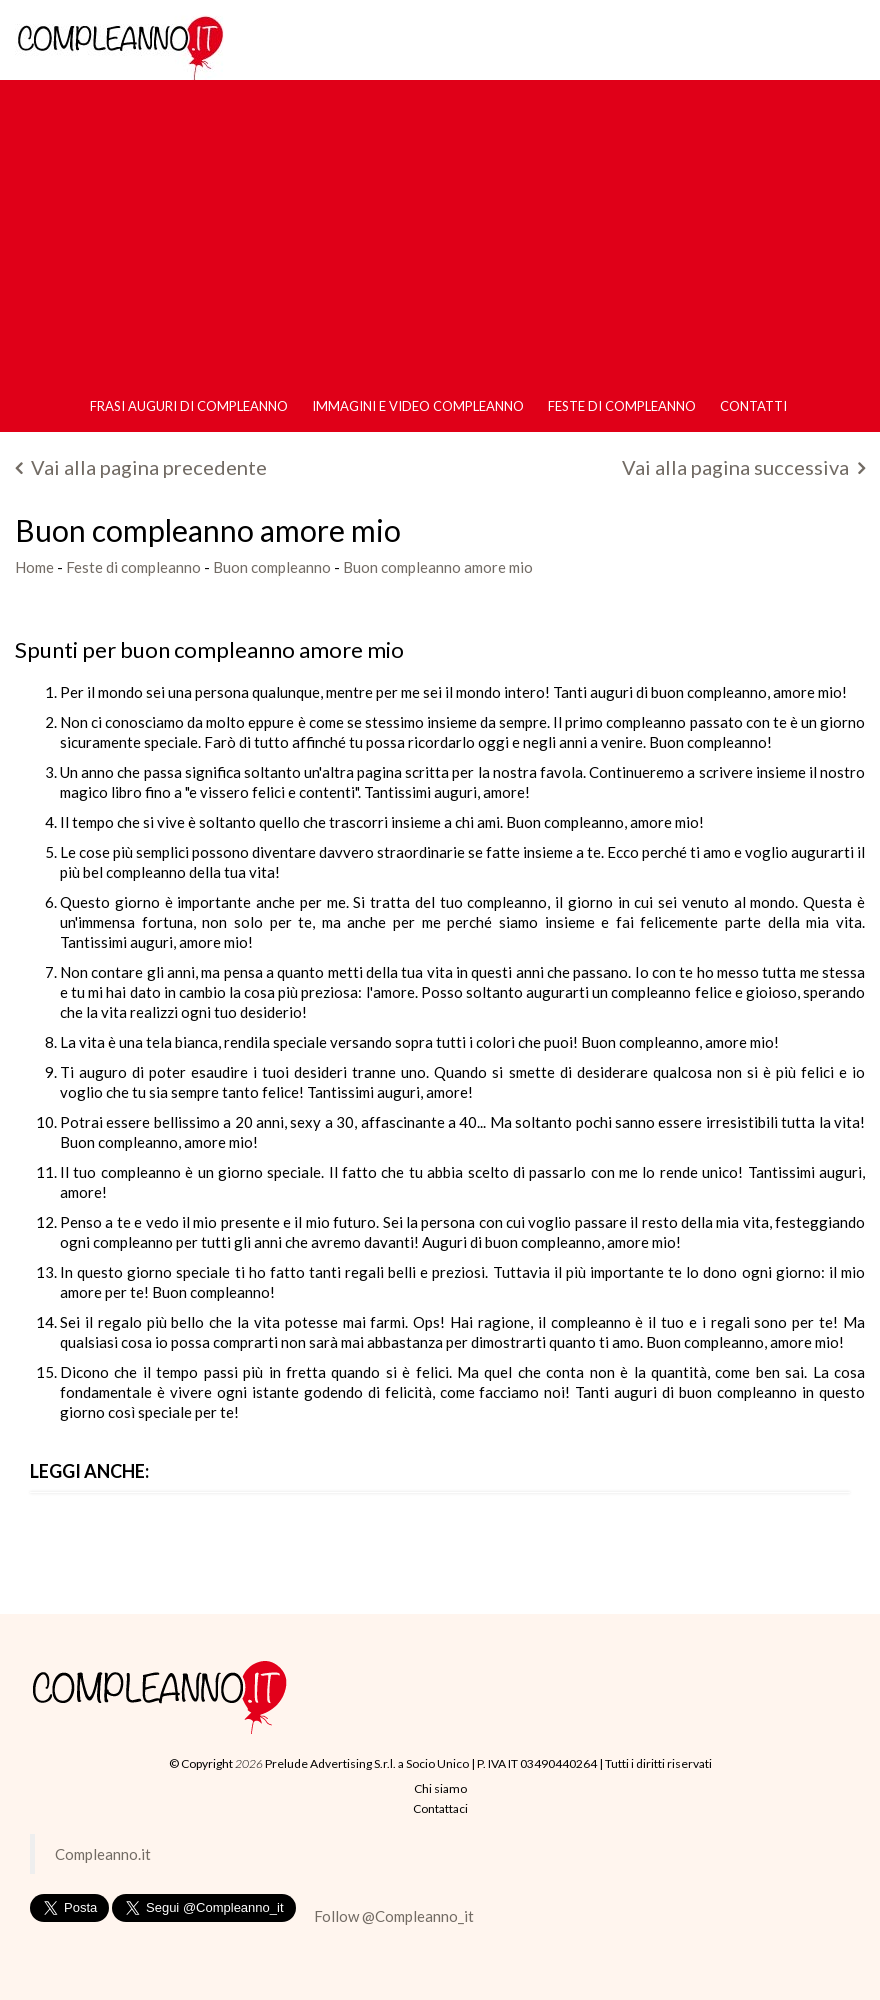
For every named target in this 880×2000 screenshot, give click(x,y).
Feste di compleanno (622, 406)
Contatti (753, 406)
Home (34, 567)
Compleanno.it (103, 1854)
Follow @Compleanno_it (394, 1916)
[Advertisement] (440, 231)
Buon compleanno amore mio (438, 567)
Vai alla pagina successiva (743, 467)
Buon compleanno (272, 567)
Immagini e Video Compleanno (418, 406)
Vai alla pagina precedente (141, 467)
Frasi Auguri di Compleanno (189, 406)
